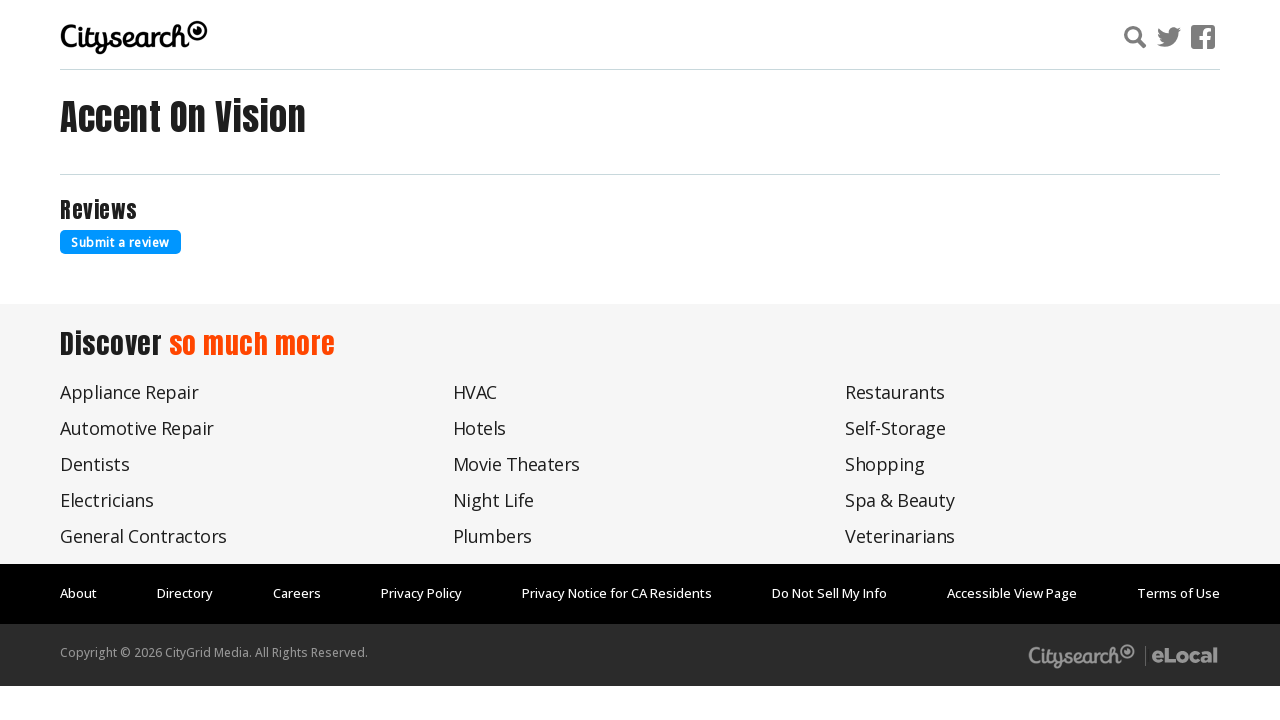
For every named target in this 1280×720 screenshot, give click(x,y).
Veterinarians (900, 536)
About (78, 593)
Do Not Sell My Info (829, 593)
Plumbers (492, 536)
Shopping (884, 464)
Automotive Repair (137, 428)
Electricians (106, 500)
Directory (185, 593)
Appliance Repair (129, 392)
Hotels (479, 428)
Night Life (493, 500)
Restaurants (895, 392)
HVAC (475, 392)
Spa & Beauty (899, 500)
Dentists (94, 464)
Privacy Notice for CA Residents (617, 593)
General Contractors (143, 536)
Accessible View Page (1012, 593)
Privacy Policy (421, 593)
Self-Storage (895, 428)
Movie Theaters (516, 464)
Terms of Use (1178, 593)
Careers (297, 593)
